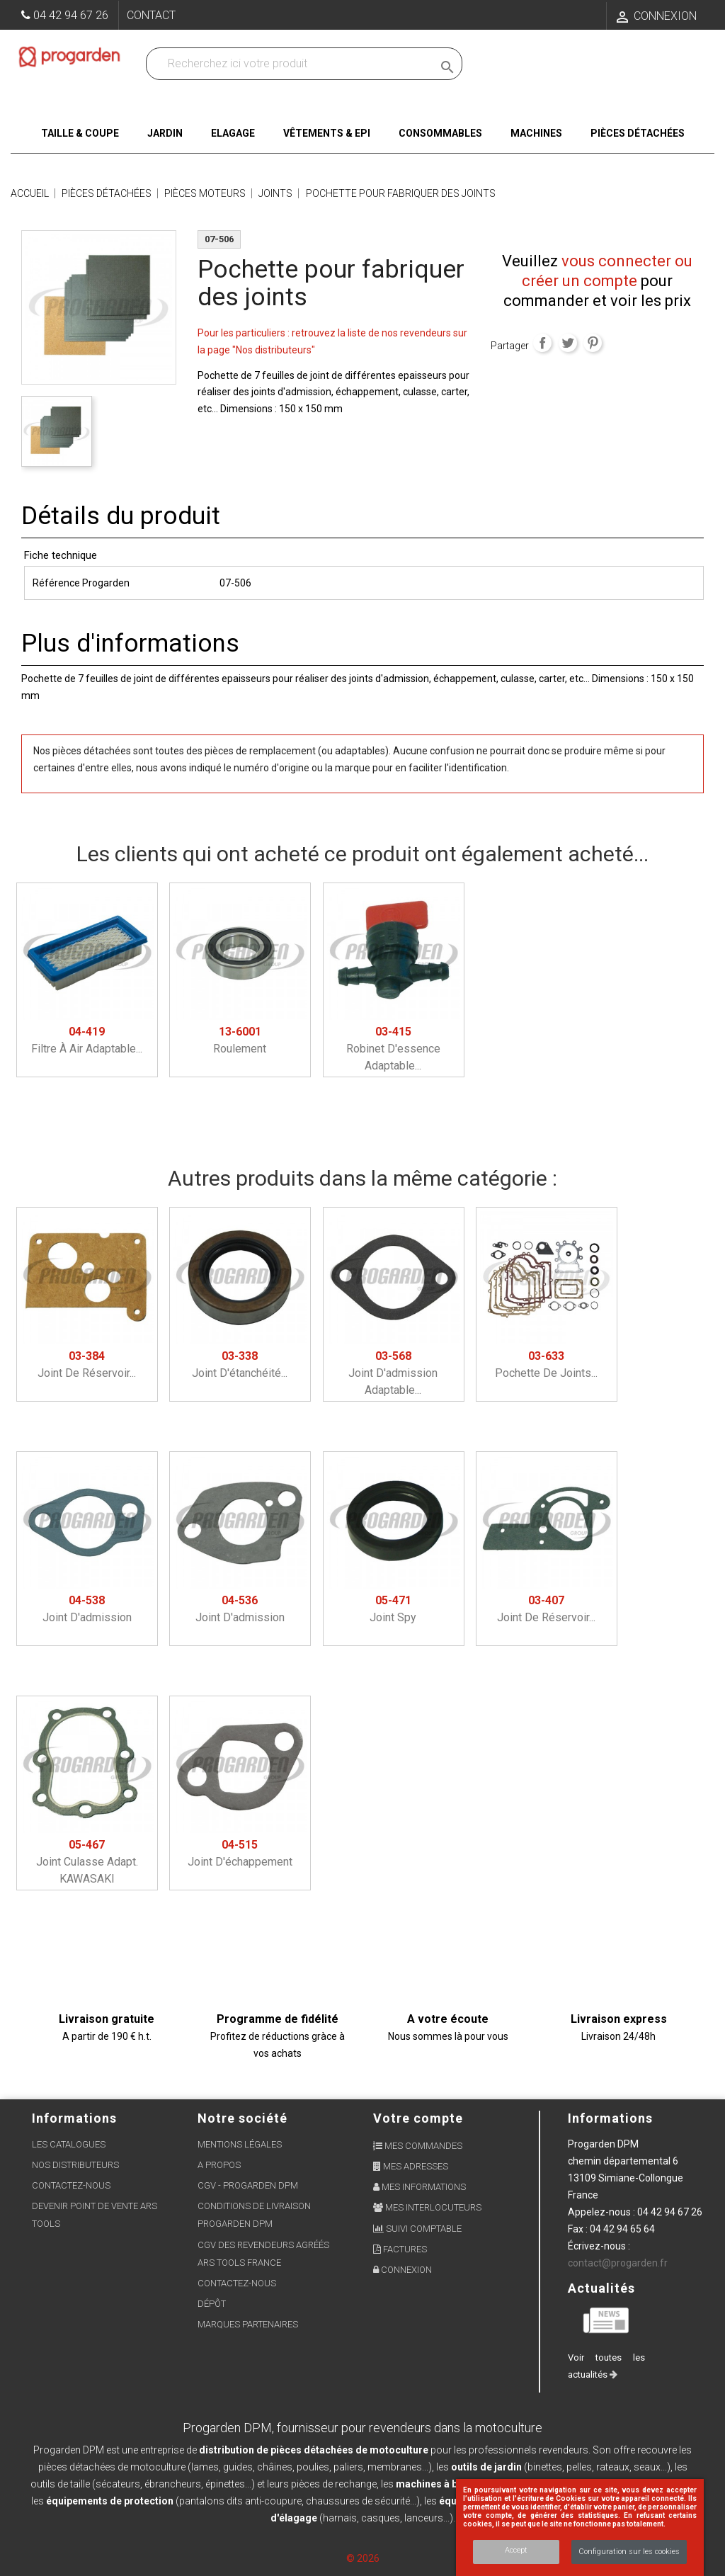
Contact (151, 15)
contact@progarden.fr (618, 2263)
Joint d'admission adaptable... (393, 1373)
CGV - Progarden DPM (248, 2185)
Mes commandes (417, 2145)
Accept (516, 2550)
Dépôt (212, 2303)
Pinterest (592, 343)
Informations (610, 2118)
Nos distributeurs (75, 2165)
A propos (219, 2165)
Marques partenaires (248, 2324)
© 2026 (362, 2558)
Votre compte (418, 2118)
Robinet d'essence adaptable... (393, 1048)
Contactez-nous (71, 2185)
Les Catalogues (68, 2144)
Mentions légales (240, 2144)
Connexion (402, 2269)
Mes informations (419, 2186)
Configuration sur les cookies (629, 2551)
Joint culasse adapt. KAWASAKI (87, 1861)
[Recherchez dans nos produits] (292, 63)
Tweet (568, 343)
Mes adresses (410, 2166)
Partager (542, 343)
